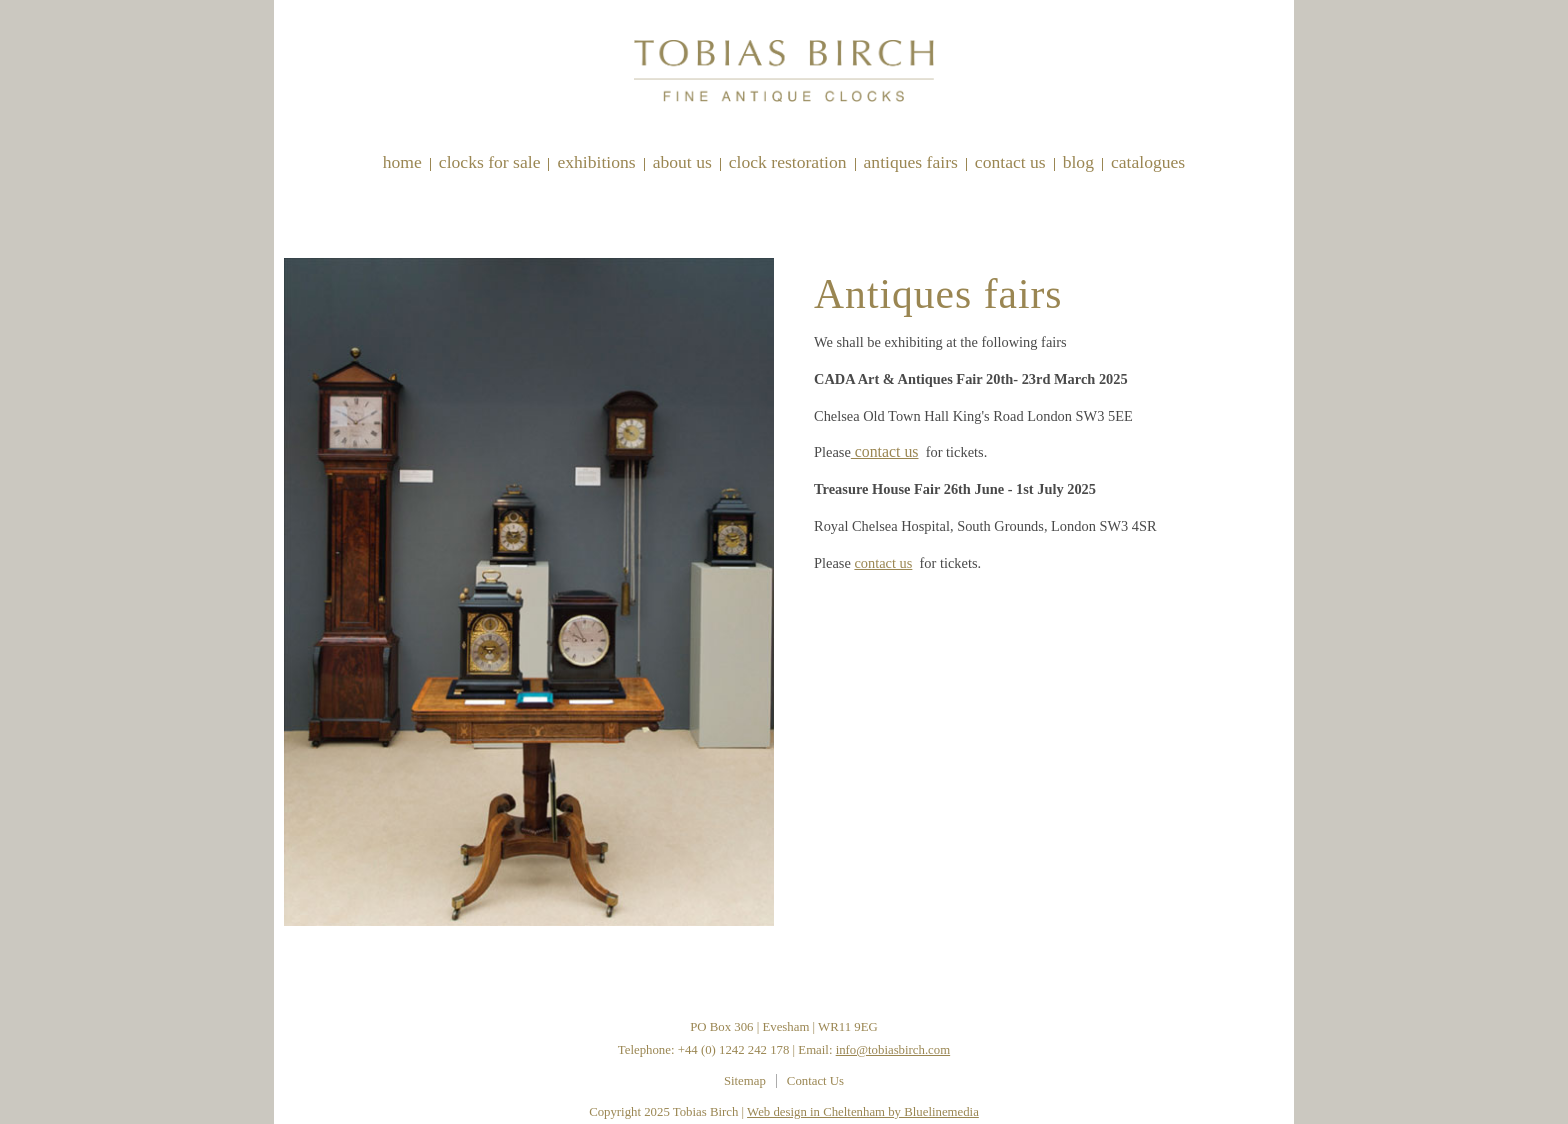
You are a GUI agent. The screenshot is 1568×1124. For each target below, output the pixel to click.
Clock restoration (788, 162)
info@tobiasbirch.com (893, 1050)
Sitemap (745, 1081)
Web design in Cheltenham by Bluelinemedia (863, 1112)
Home (402, 162)
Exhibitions (596, 162)
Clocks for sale (490, 162)
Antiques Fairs (911, 162)
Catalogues (1148, 162)
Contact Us (1010, 162)
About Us (682, 162)
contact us (885, 451)
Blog (1078, 162)
